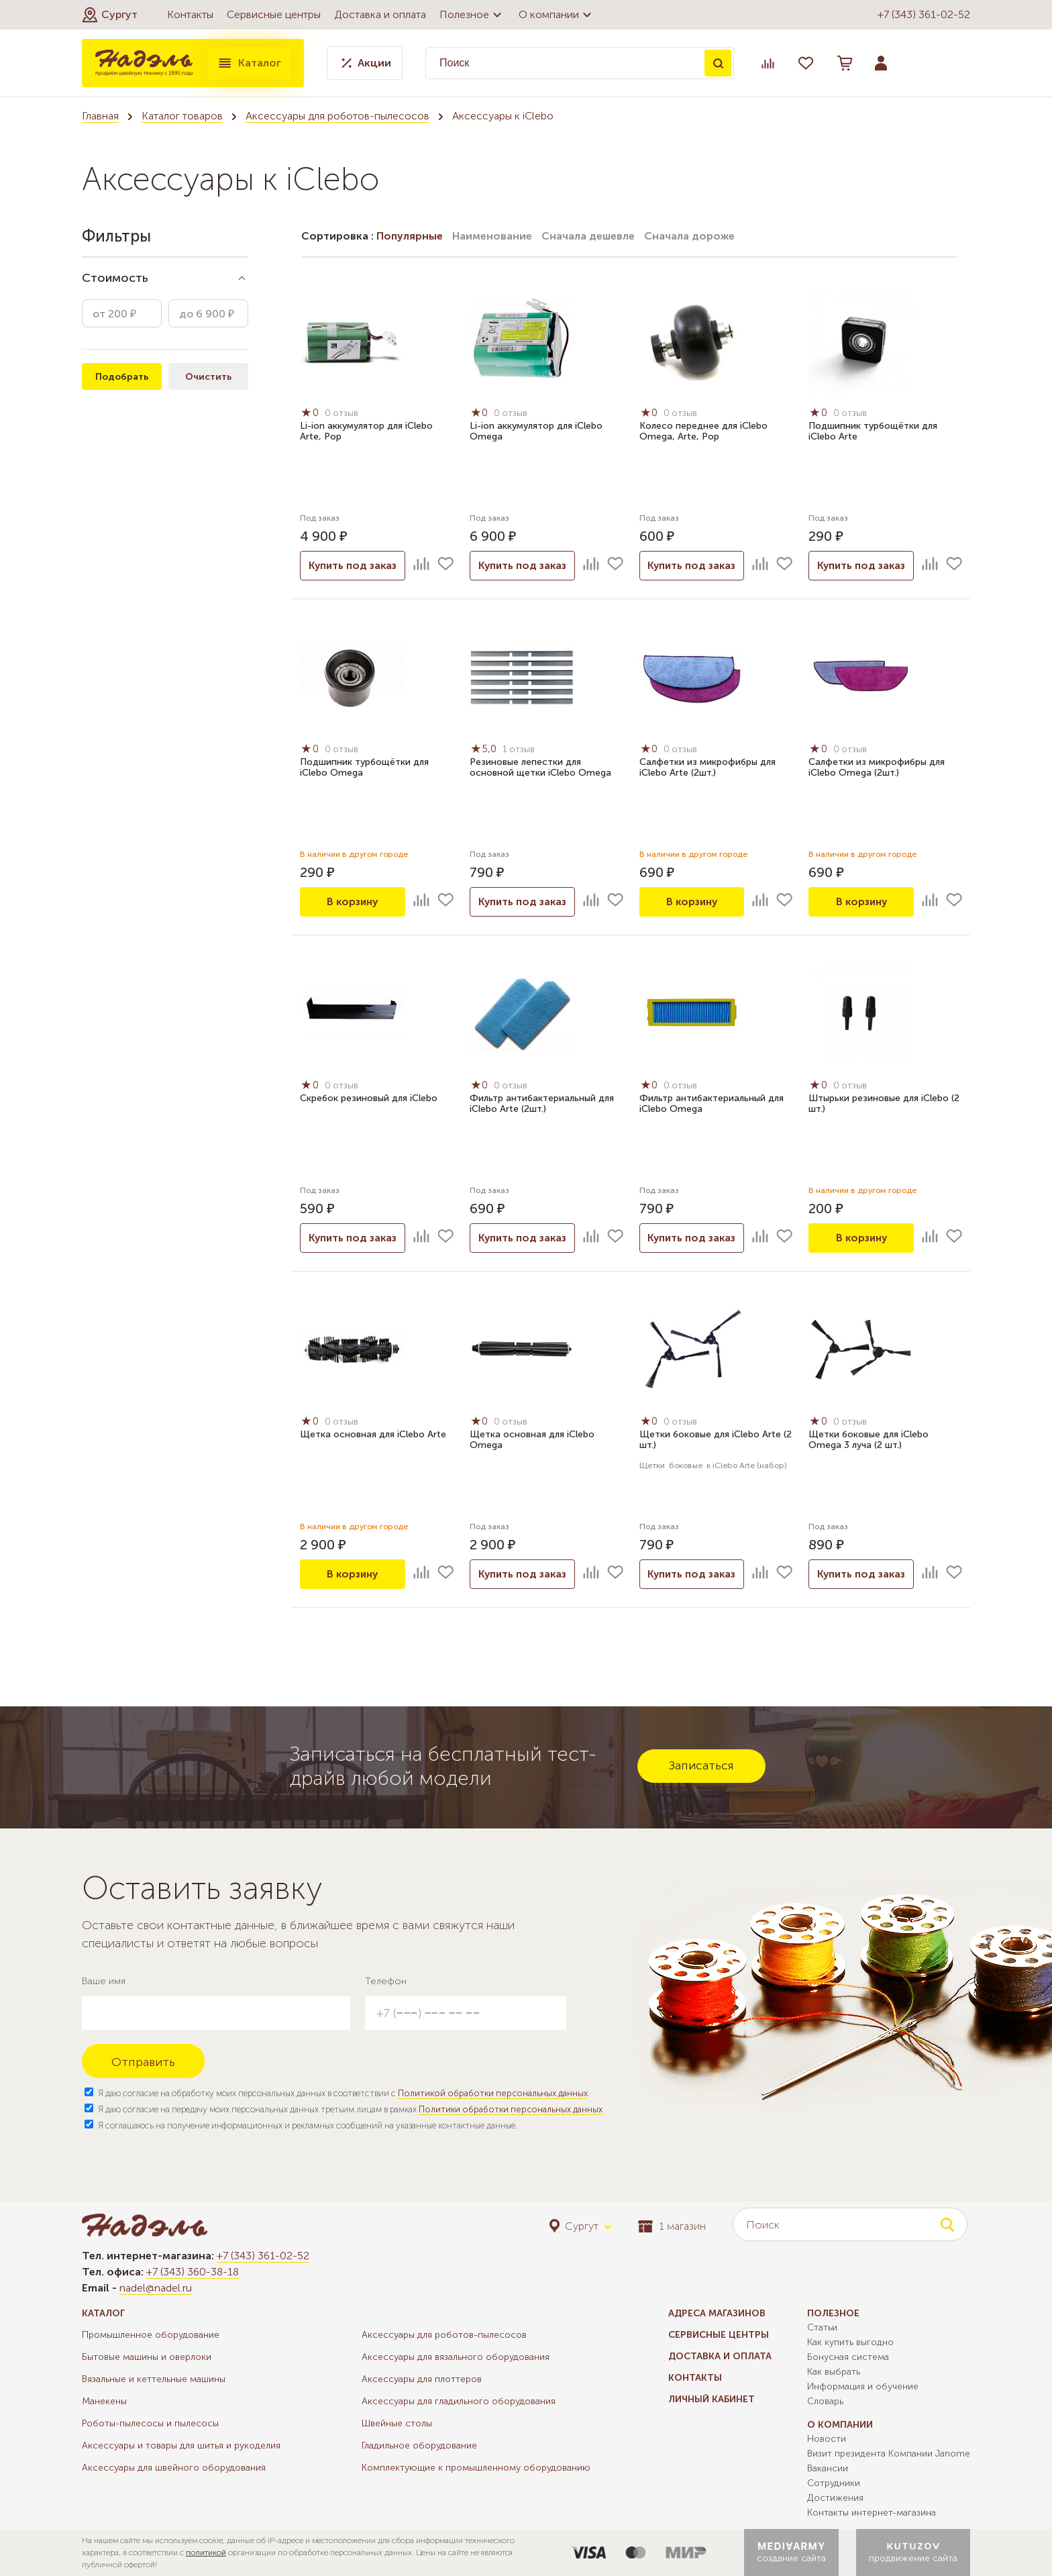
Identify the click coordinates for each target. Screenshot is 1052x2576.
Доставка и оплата (380, 14)
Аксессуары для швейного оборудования (174, 2467)
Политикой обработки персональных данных (493, 2093)
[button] (110, 15)
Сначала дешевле (588, 235)
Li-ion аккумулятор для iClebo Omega (536, 432)
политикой (206, 2552)
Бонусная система (848, 2357)
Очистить (208, 376)
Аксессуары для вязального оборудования (455, 2357)
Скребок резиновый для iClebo (368, 1098)
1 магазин (672, 2226)
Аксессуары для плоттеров (422, 2379)
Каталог (249, 63)
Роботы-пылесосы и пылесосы (150, 2423)
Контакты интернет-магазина (871, 2512)
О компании (557, 15)
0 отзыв (343, 413)
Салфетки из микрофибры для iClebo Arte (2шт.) (707, 768)
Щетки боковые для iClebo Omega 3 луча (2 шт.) (868, 1440)
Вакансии (827, 2468)
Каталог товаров (182, 115)
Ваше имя (103, 1981)
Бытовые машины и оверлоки (146, 2357)
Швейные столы (397, 2423)
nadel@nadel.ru (155, 2287)
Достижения (835, 2498)
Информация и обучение (862, 2386)
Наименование (492, 235)
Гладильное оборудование (419, 2445)
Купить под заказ (352, 565)
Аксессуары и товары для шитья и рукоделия (181, 2445)
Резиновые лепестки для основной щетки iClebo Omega (540, 768)
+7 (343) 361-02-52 (924, 14)
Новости (826, 2438)
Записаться (701, 1765)
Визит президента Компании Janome (888, 2453)
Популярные (409, 235)
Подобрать (121, 376)
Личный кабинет (711, 2399)
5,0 (485, 749)
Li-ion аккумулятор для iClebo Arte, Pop (366, 432)
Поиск (717, 63)
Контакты (190, 14)
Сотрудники (833, 2483)
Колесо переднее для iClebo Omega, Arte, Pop (703, 432)
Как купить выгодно (850, 2342)
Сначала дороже (689, 235)
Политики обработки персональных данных (510, 2109)
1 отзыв (521, 750)
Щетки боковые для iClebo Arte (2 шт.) (715, 1440)
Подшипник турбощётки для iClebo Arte (872, 432)
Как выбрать (833, 2371)
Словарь (825, 2401)
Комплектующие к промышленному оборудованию (476, 2467)
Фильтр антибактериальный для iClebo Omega (711, 1104)
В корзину (352, 901)
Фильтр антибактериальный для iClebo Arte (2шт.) (542, 1104)
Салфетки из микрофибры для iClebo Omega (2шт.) (876, 768)
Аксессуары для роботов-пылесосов (337, 115)
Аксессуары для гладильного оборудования (459, 2401)
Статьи (822, 2327)
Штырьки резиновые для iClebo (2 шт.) (883, 1104)
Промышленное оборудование (150, 2334)
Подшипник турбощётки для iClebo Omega (364, 768)
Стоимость (115, 277)
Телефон (386, 1981)
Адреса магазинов (717, 2313)
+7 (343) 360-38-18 (192, 2271)
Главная (100, 115)
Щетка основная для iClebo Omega (532, 1440)
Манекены (104, 2401)
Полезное (472, 15)
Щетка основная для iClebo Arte (373, 1435)
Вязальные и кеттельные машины (153, 2379)
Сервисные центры (274, 14)
